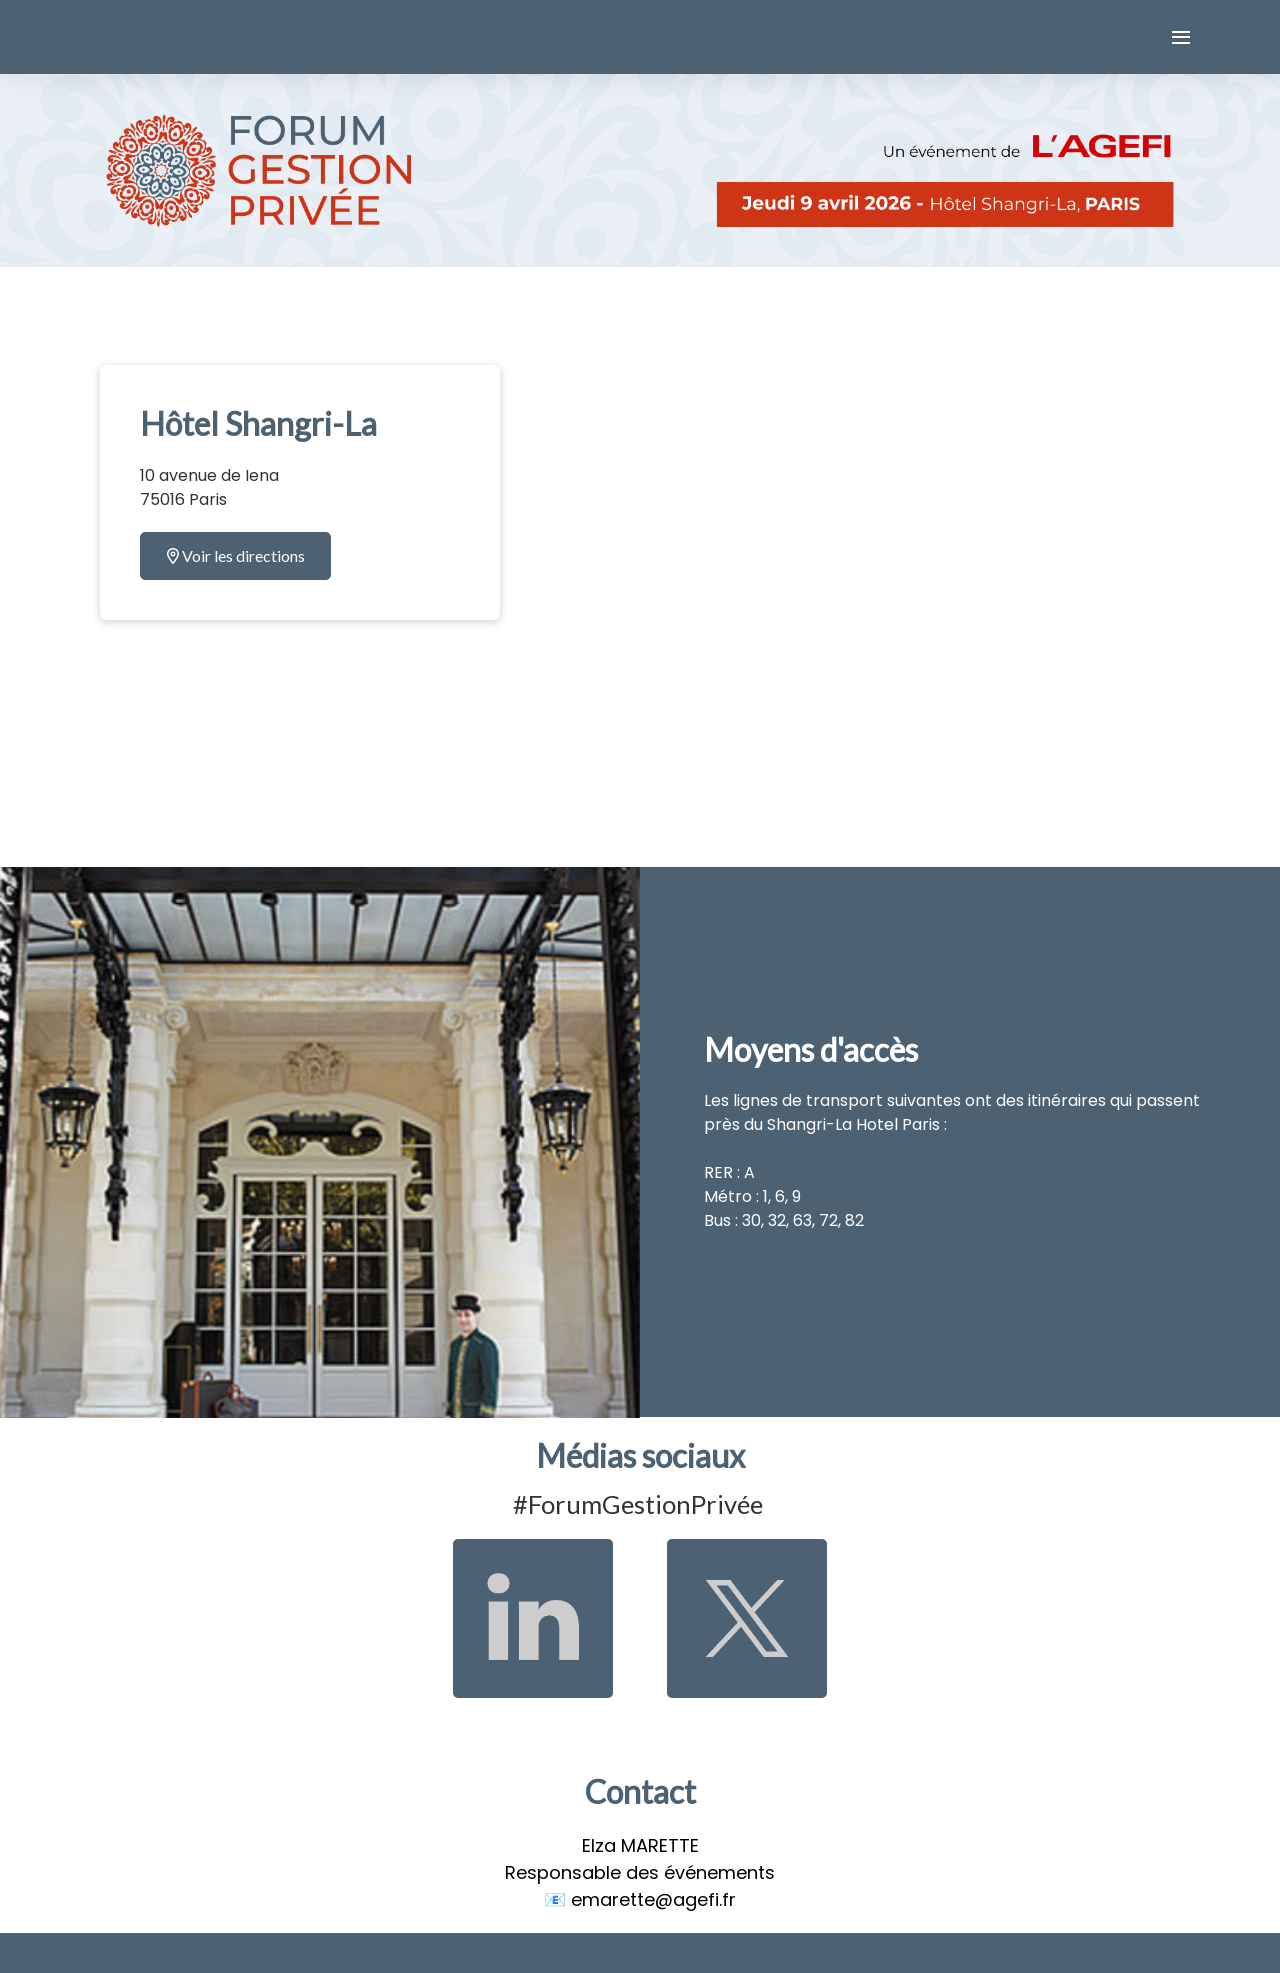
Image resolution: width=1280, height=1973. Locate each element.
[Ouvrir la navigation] (1181, 37)
